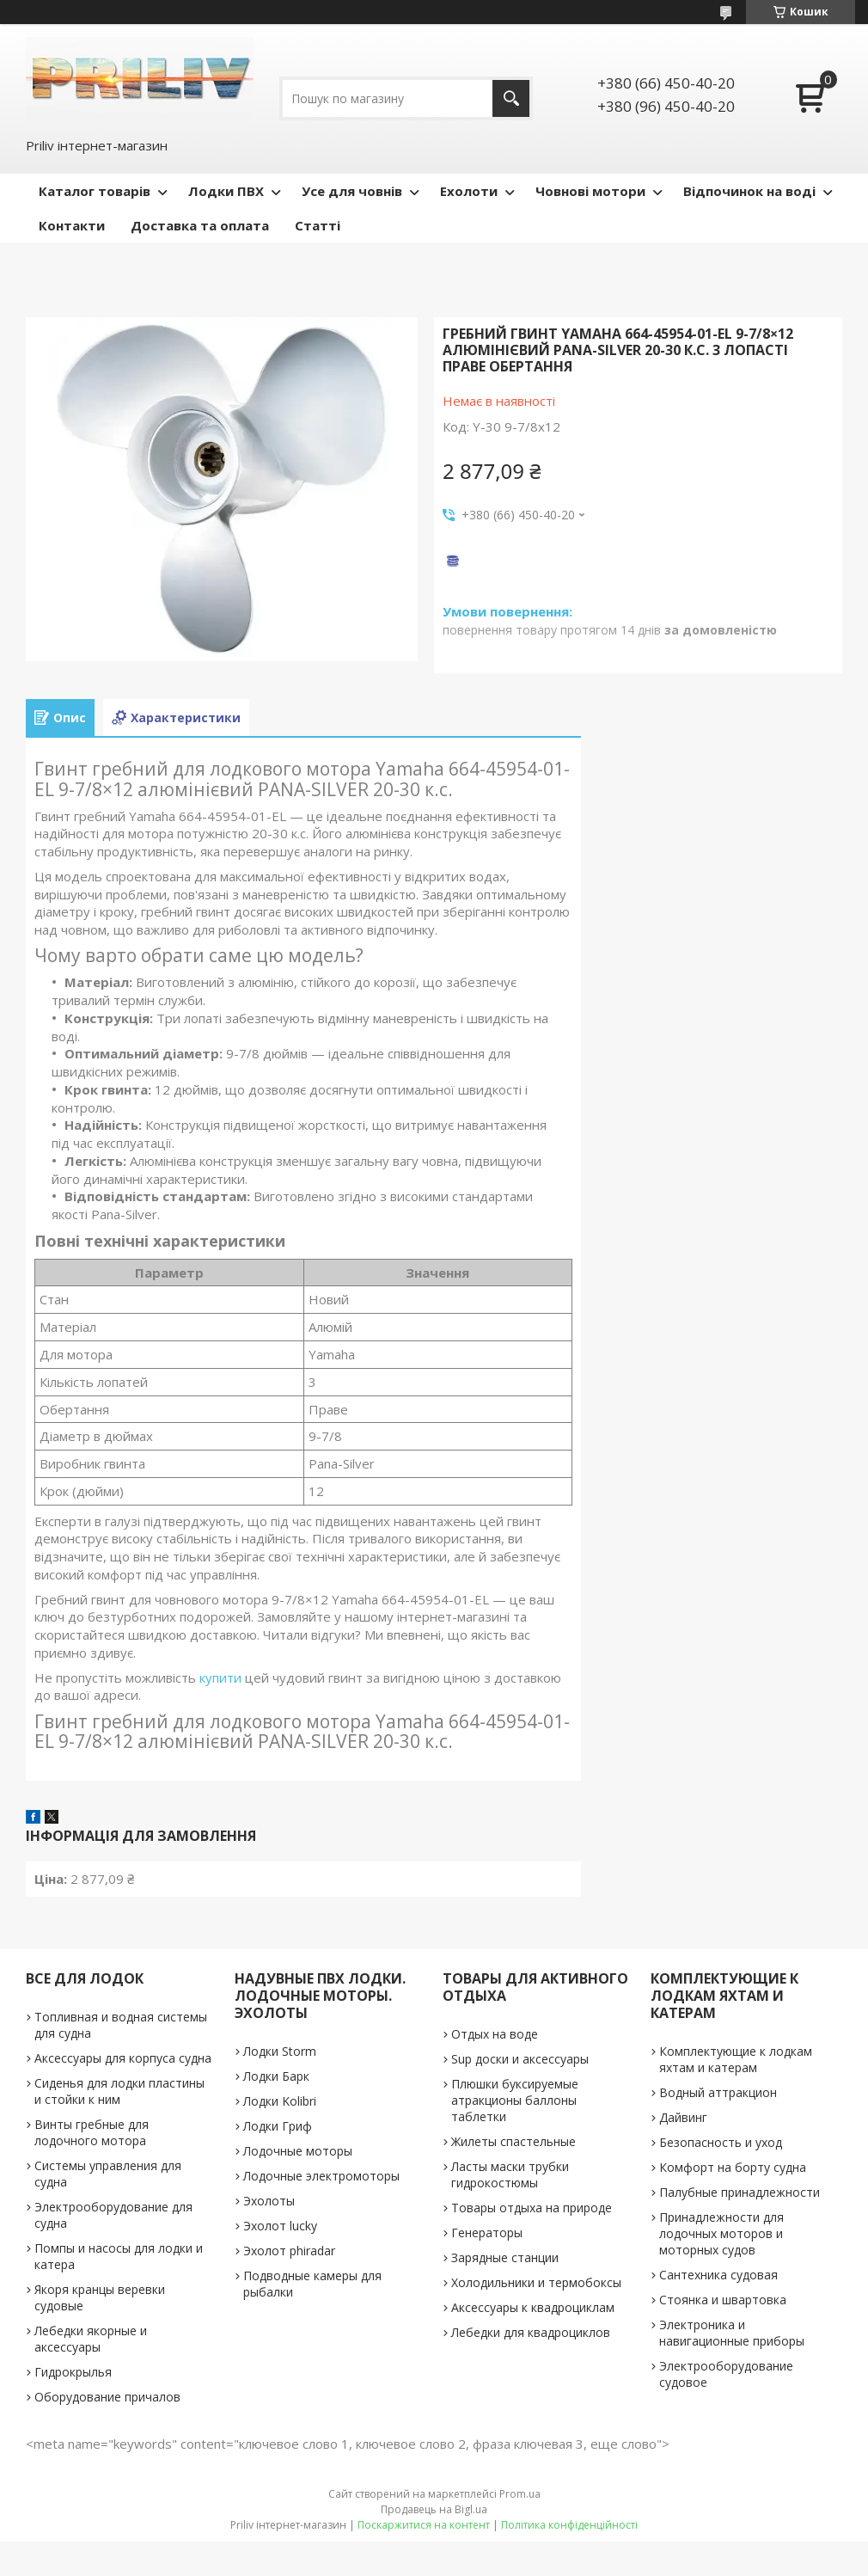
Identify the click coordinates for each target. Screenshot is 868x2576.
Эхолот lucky (280, 2225)
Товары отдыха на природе (531, 2207)
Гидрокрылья (73, 2372)
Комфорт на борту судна (732, 2167)
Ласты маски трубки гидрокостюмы (510, 2174)
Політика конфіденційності (569, 2525)
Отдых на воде (494, 2034)
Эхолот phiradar (289, 2250)
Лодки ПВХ (226, 190)
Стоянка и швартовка (722, 2299)
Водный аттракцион (718, 2092)
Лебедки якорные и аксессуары (90, 2338)
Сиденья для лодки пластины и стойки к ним (119, 2091)
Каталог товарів (94, 190)
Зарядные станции (505, 2257)
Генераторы (487, 2232)
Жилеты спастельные (513, 2141)
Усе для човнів (352, 190)
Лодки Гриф (277, 2126)
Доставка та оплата (200, 225)
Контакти (72, 225)
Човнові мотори (590, 190)
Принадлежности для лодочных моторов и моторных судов (721, 2233)
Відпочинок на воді (749, 190)
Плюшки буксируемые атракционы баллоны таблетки (514, 2100)
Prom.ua (520, 2494)
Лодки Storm (279, 2051)
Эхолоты (269, 2201)
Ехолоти (469, 190)
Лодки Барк (276, 2076)
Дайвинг (683, 2117)
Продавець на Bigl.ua (434, 2509)
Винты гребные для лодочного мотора (91, 2132)
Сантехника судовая (718, 2274)
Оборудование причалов (107, 2397)
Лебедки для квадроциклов (530, 2332)
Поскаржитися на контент (424, 2525)
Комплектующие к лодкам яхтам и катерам (735, 2059)
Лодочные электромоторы (321, 2176)
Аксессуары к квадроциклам (532, 2307)
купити (220, 1677)
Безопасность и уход (720, 2142)
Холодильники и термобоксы (536, 2282)
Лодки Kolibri (279, 2101)
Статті (317, 225)
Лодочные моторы (297, 2151)
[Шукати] (510, 98)
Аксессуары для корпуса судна (122, 2058)
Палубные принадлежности (739, 2192)
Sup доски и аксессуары (520, 2059)
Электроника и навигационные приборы (731, 2332)
